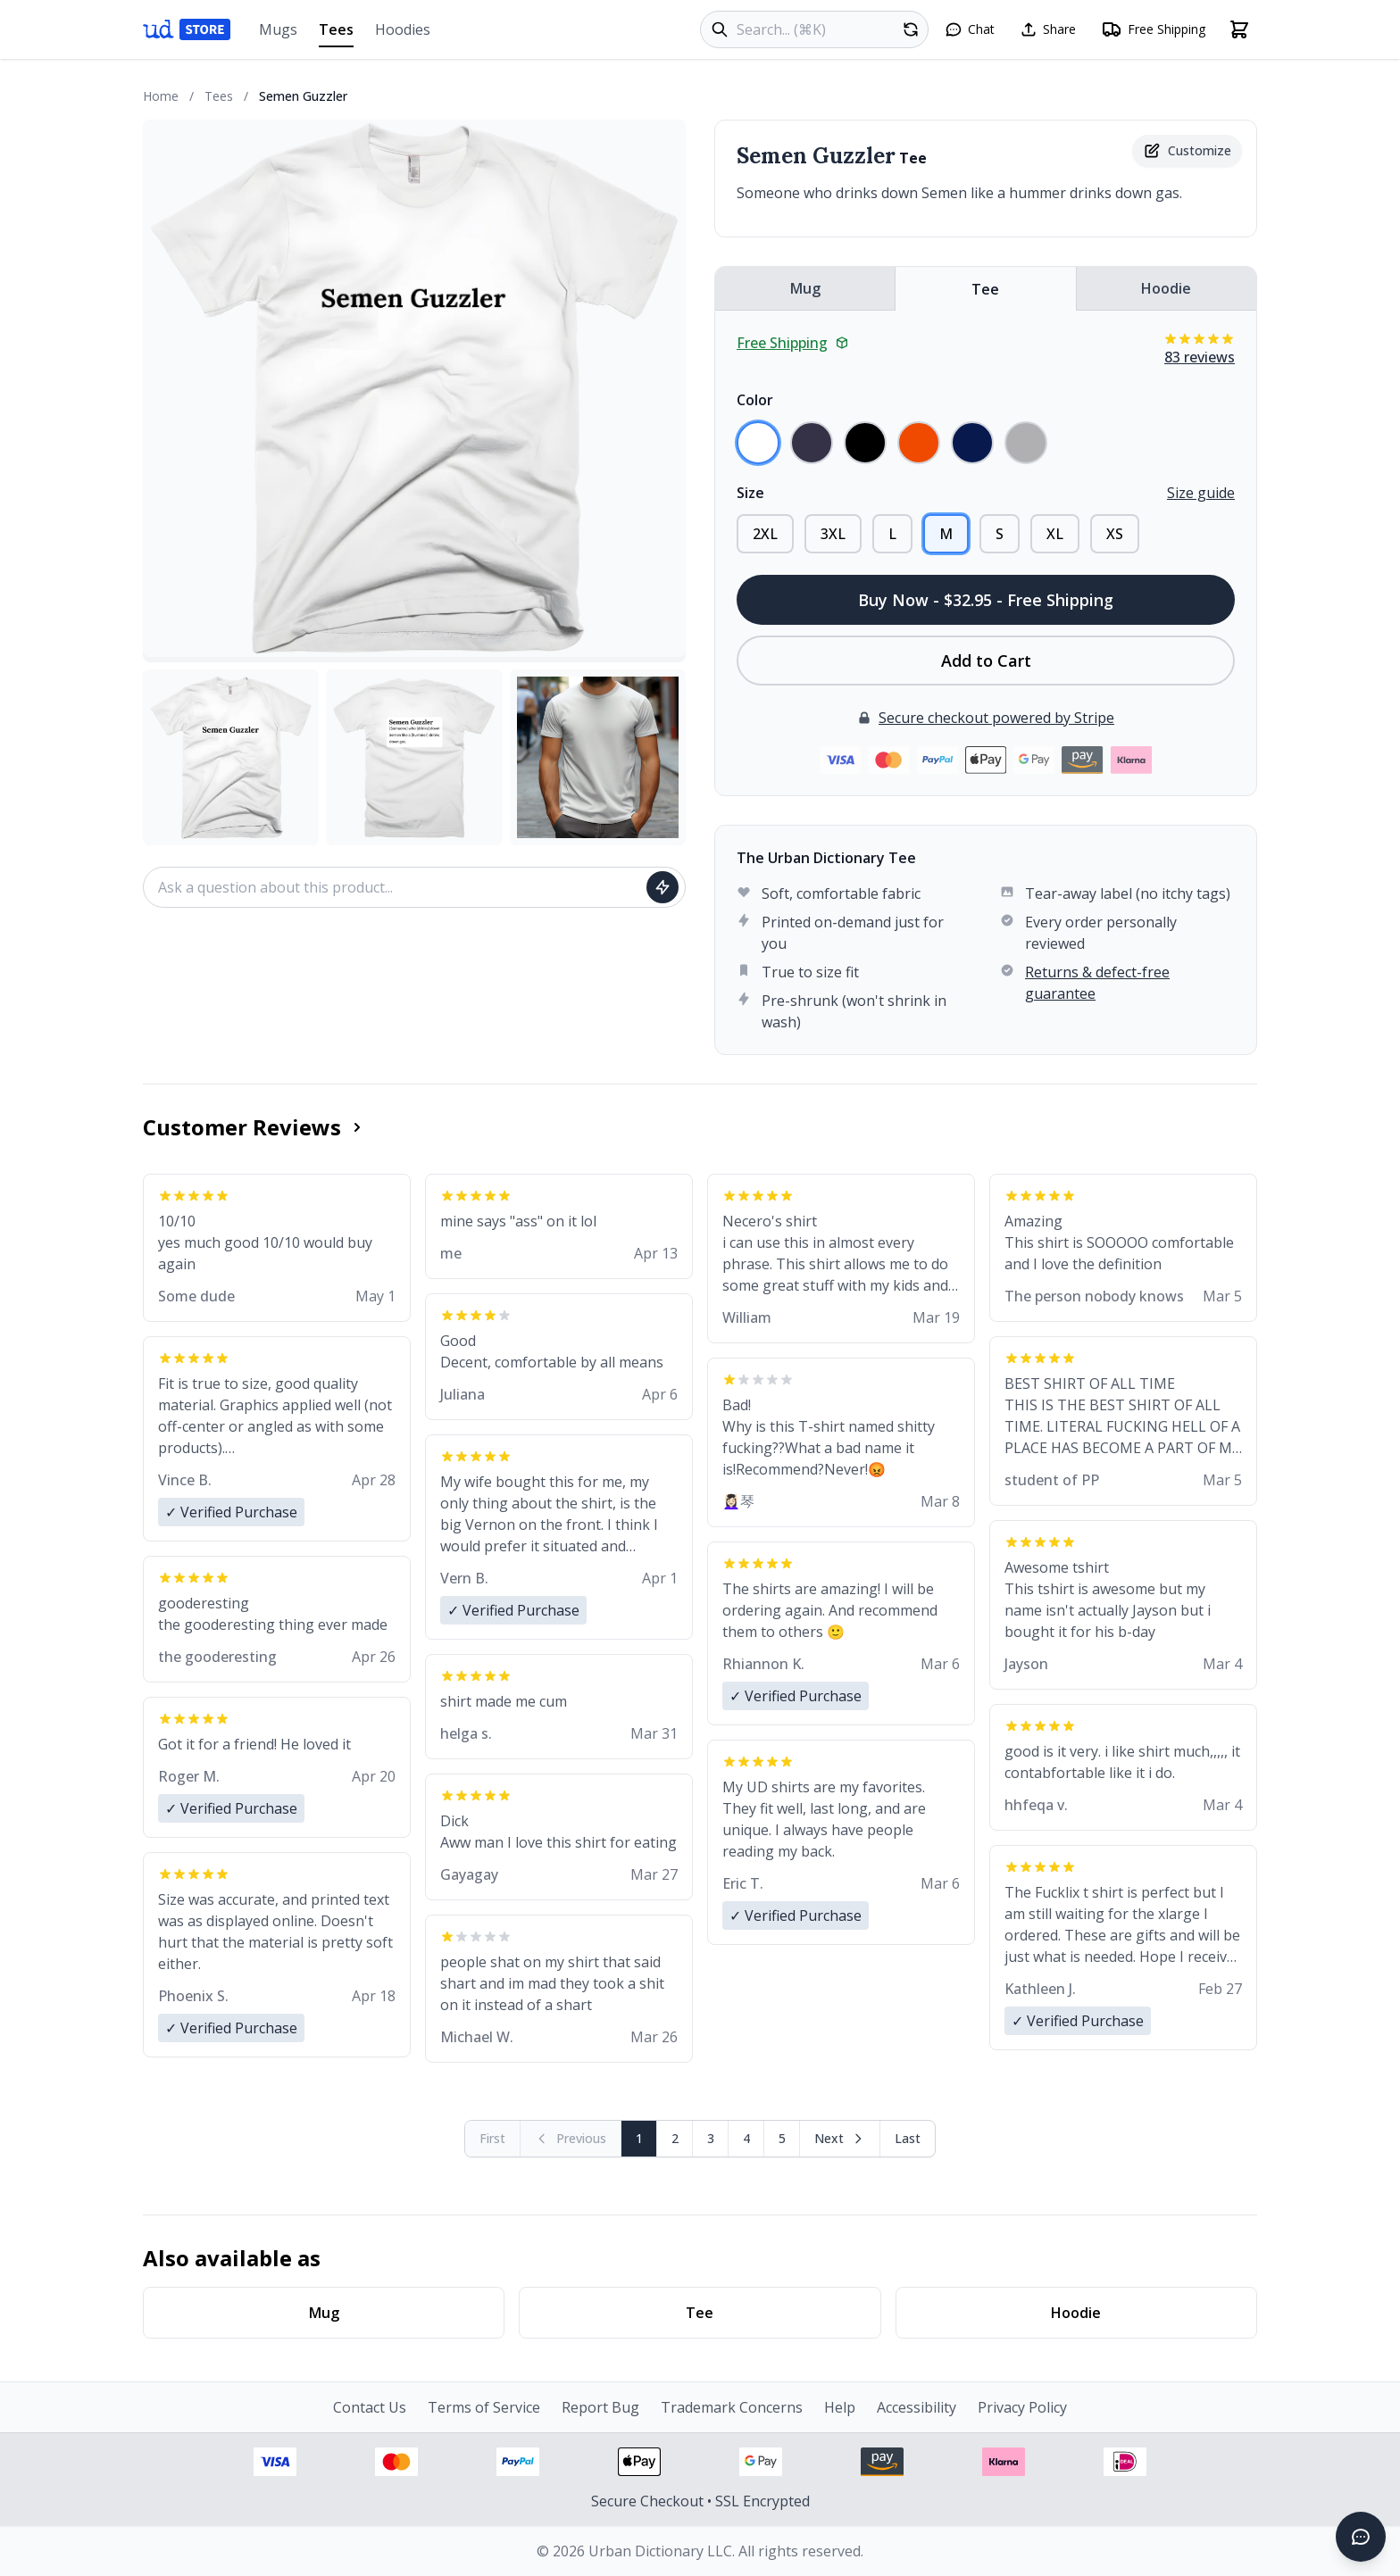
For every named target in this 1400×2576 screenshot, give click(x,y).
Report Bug (600, 2407)
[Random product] (910, 29)
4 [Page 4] (746, 2138)
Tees (336, 33)
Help (839, 2407)
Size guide (1201, 493)
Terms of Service (484, 2407)
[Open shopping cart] (1239, 29)
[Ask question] (662, 887)
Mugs (278, 29)
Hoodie (1166, 288)
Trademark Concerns (732, 2407)
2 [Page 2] (675, 2138)
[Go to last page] (907, 2138)
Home (161, 95)
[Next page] (840, 2138)
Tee (985, 289)
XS (1114, 534)
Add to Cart (986, 660)
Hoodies (402, 29)
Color (755, 400)
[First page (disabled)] (493, 2138)
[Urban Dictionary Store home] (186, 29)
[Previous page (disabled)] (571, 2138)
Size (750, 493)
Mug (805, 288)
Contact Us (369, 2407)
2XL (765, 534)
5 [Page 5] (782, 2138)
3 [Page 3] (710, 2138)
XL (1054, 534)
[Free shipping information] (1153, 29)
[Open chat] (970, 29)
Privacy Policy (1022, 2407)
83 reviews (1199, 357)
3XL (833, 534)
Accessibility (916, 2407)
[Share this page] (1048, 29)
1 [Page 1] (639, 2138)
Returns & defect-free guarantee (1097, 982)
